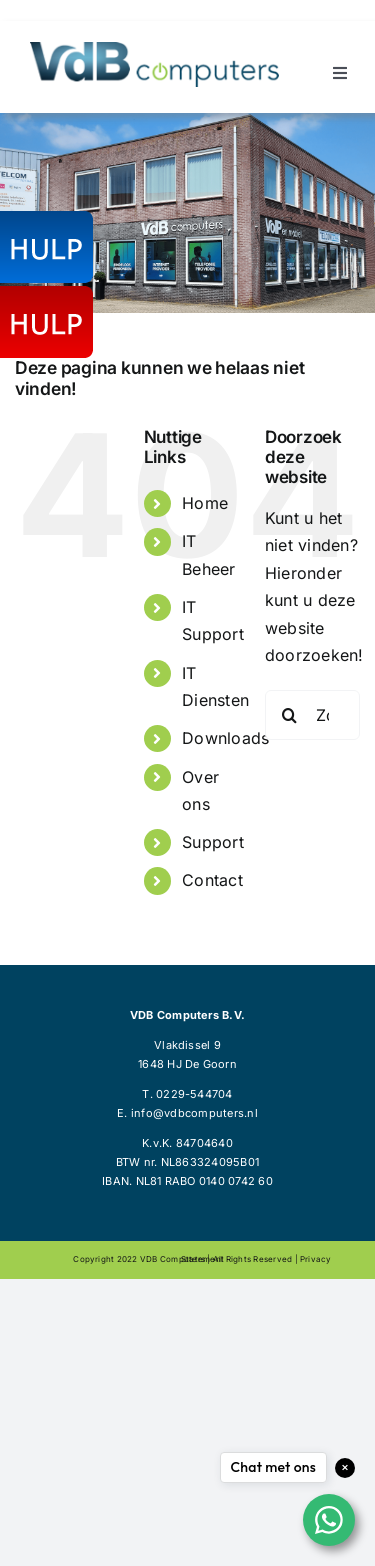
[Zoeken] (290, 715)
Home (205, 503)
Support (213, 842)
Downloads (225, 738)
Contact (212, 880)
